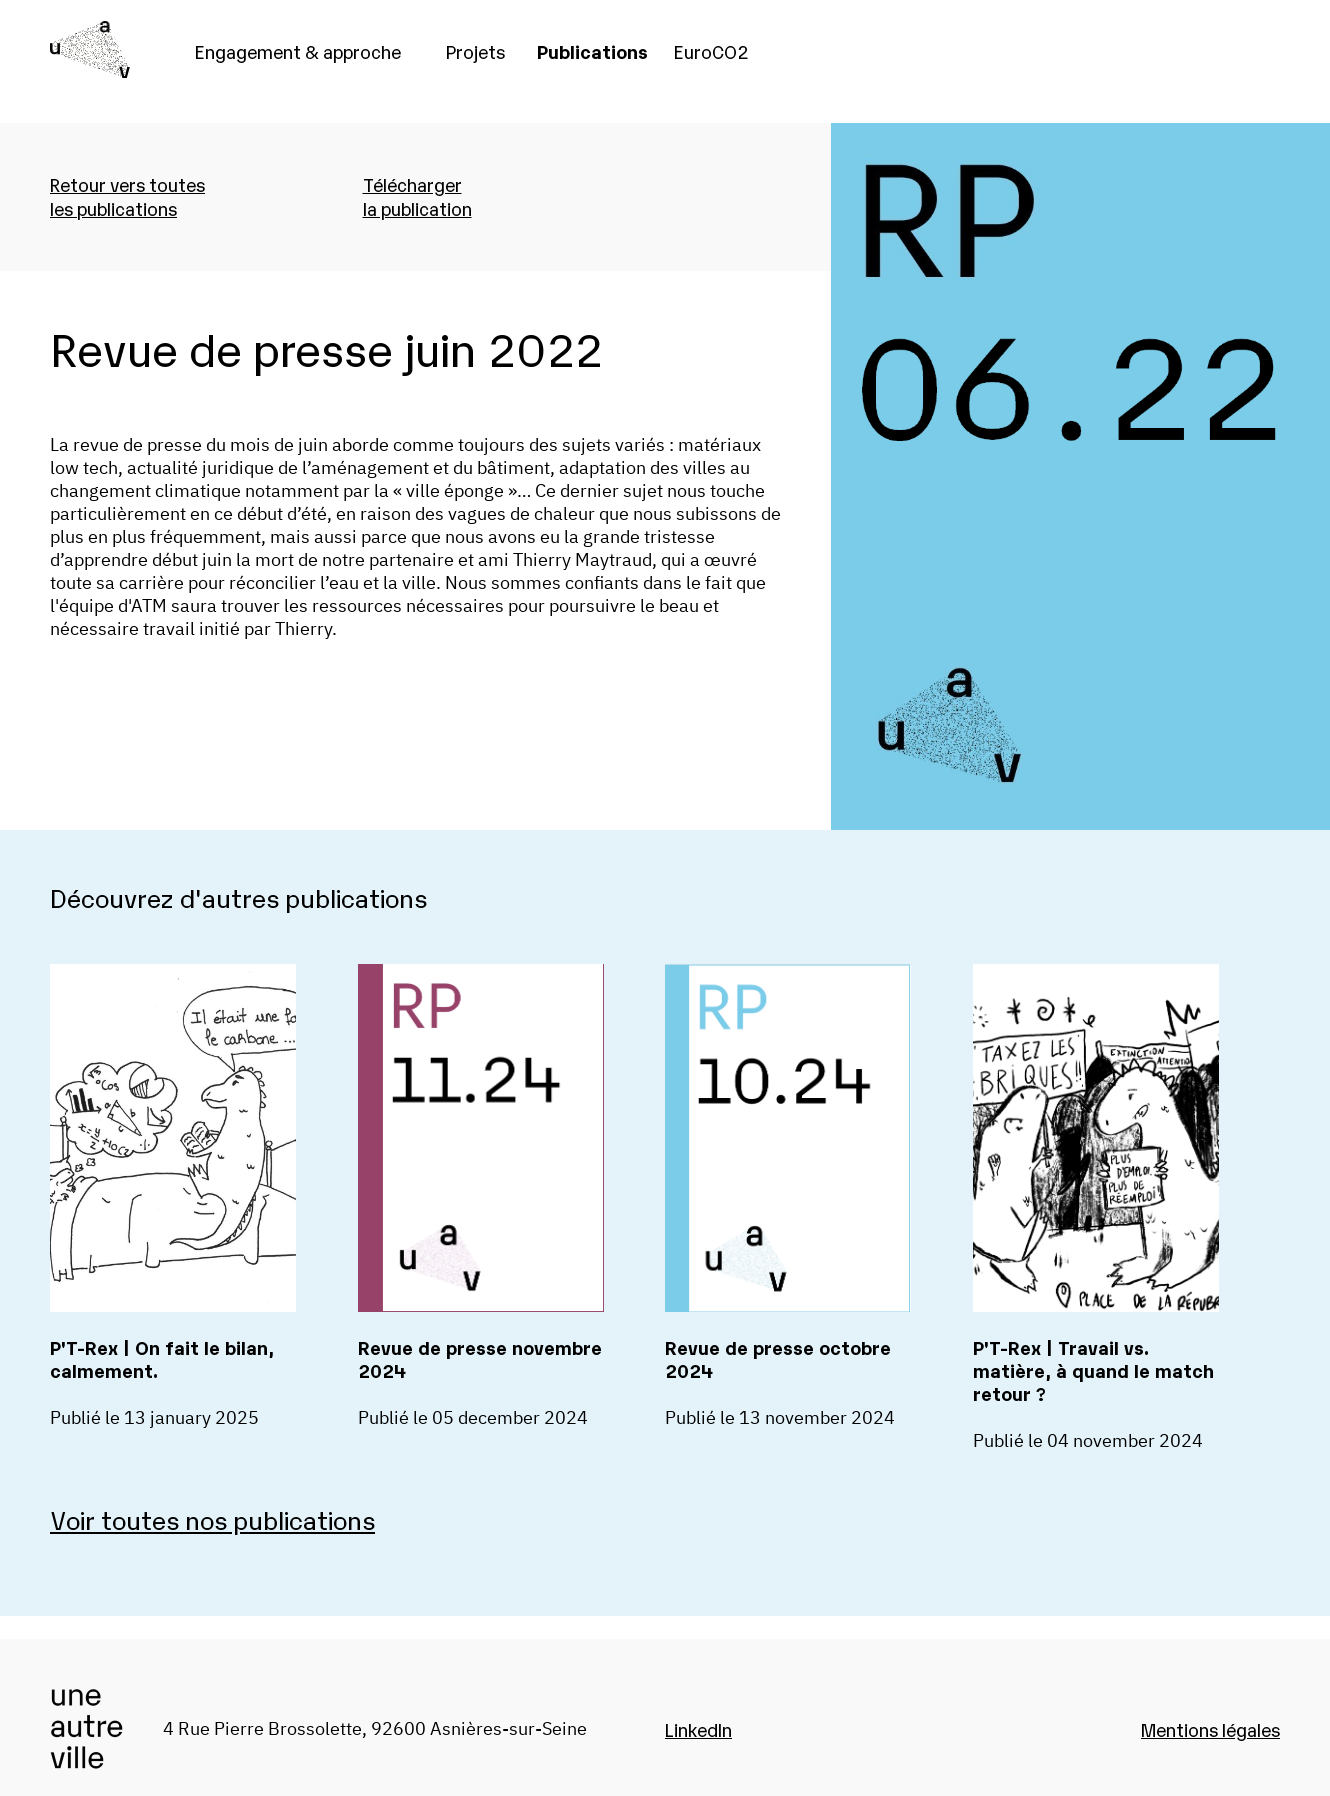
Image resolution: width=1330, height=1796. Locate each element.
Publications (592, 51)
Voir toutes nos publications (212, 1519)
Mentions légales (1210, 1729)
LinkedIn (698, 1729)
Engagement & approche (298, 51)
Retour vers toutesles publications (127, 196)
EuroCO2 (711, 51)
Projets (475, 51)
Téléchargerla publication (417, 196)
